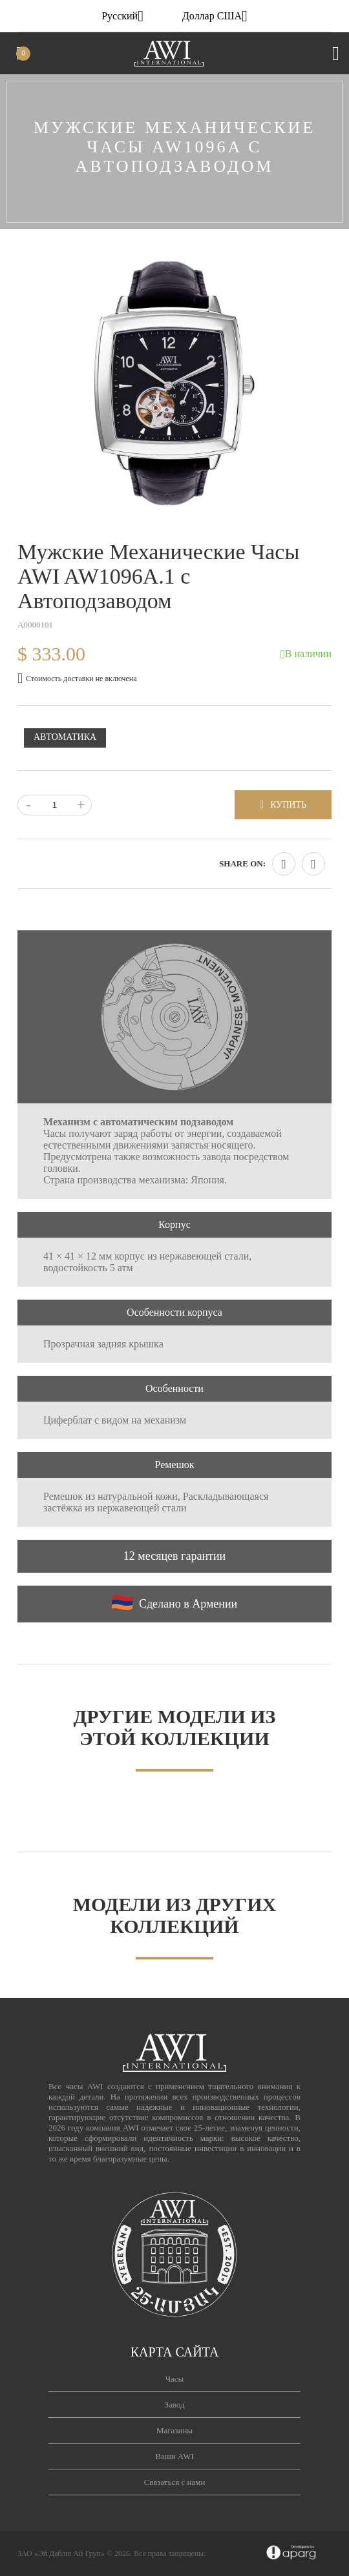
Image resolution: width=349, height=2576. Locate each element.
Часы (174, 2379)
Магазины (174, 2430)
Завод (174, 2404)
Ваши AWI (174, 2456)
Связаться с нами (175, 2482)
